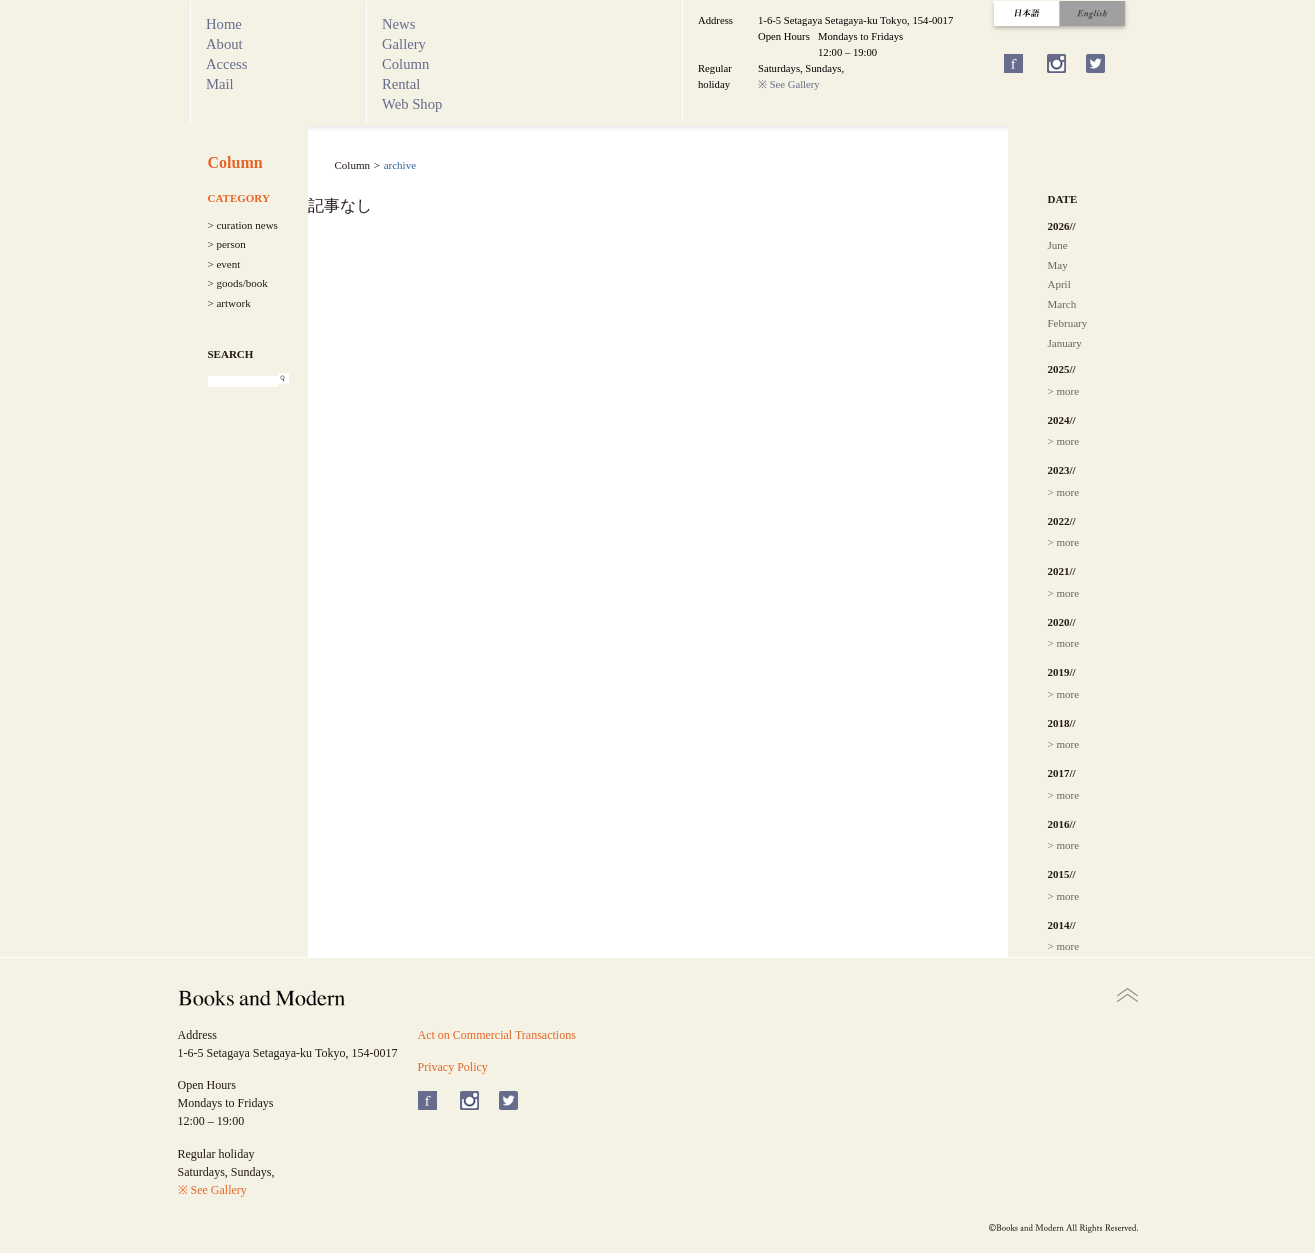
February (1068, 323)
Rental (401, 84)
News (398, 24)
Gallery (404, 44)
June (1058, 245)
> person (227, 244)
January (1065, 343)
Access (227, 64)
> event (224, 264)
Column (405, 64)
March (1062, 304)
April (1059, 284)
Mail (220, 84)
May (1058, 265)
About (224, 44)
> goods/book (238, 283)
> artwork (229, 303)
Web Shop (412, 104)
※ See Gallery (789, 84)
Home (224, 24)
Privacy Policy (453, 1067)
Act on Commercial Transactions (497, 1035)
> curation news (243, 225)
